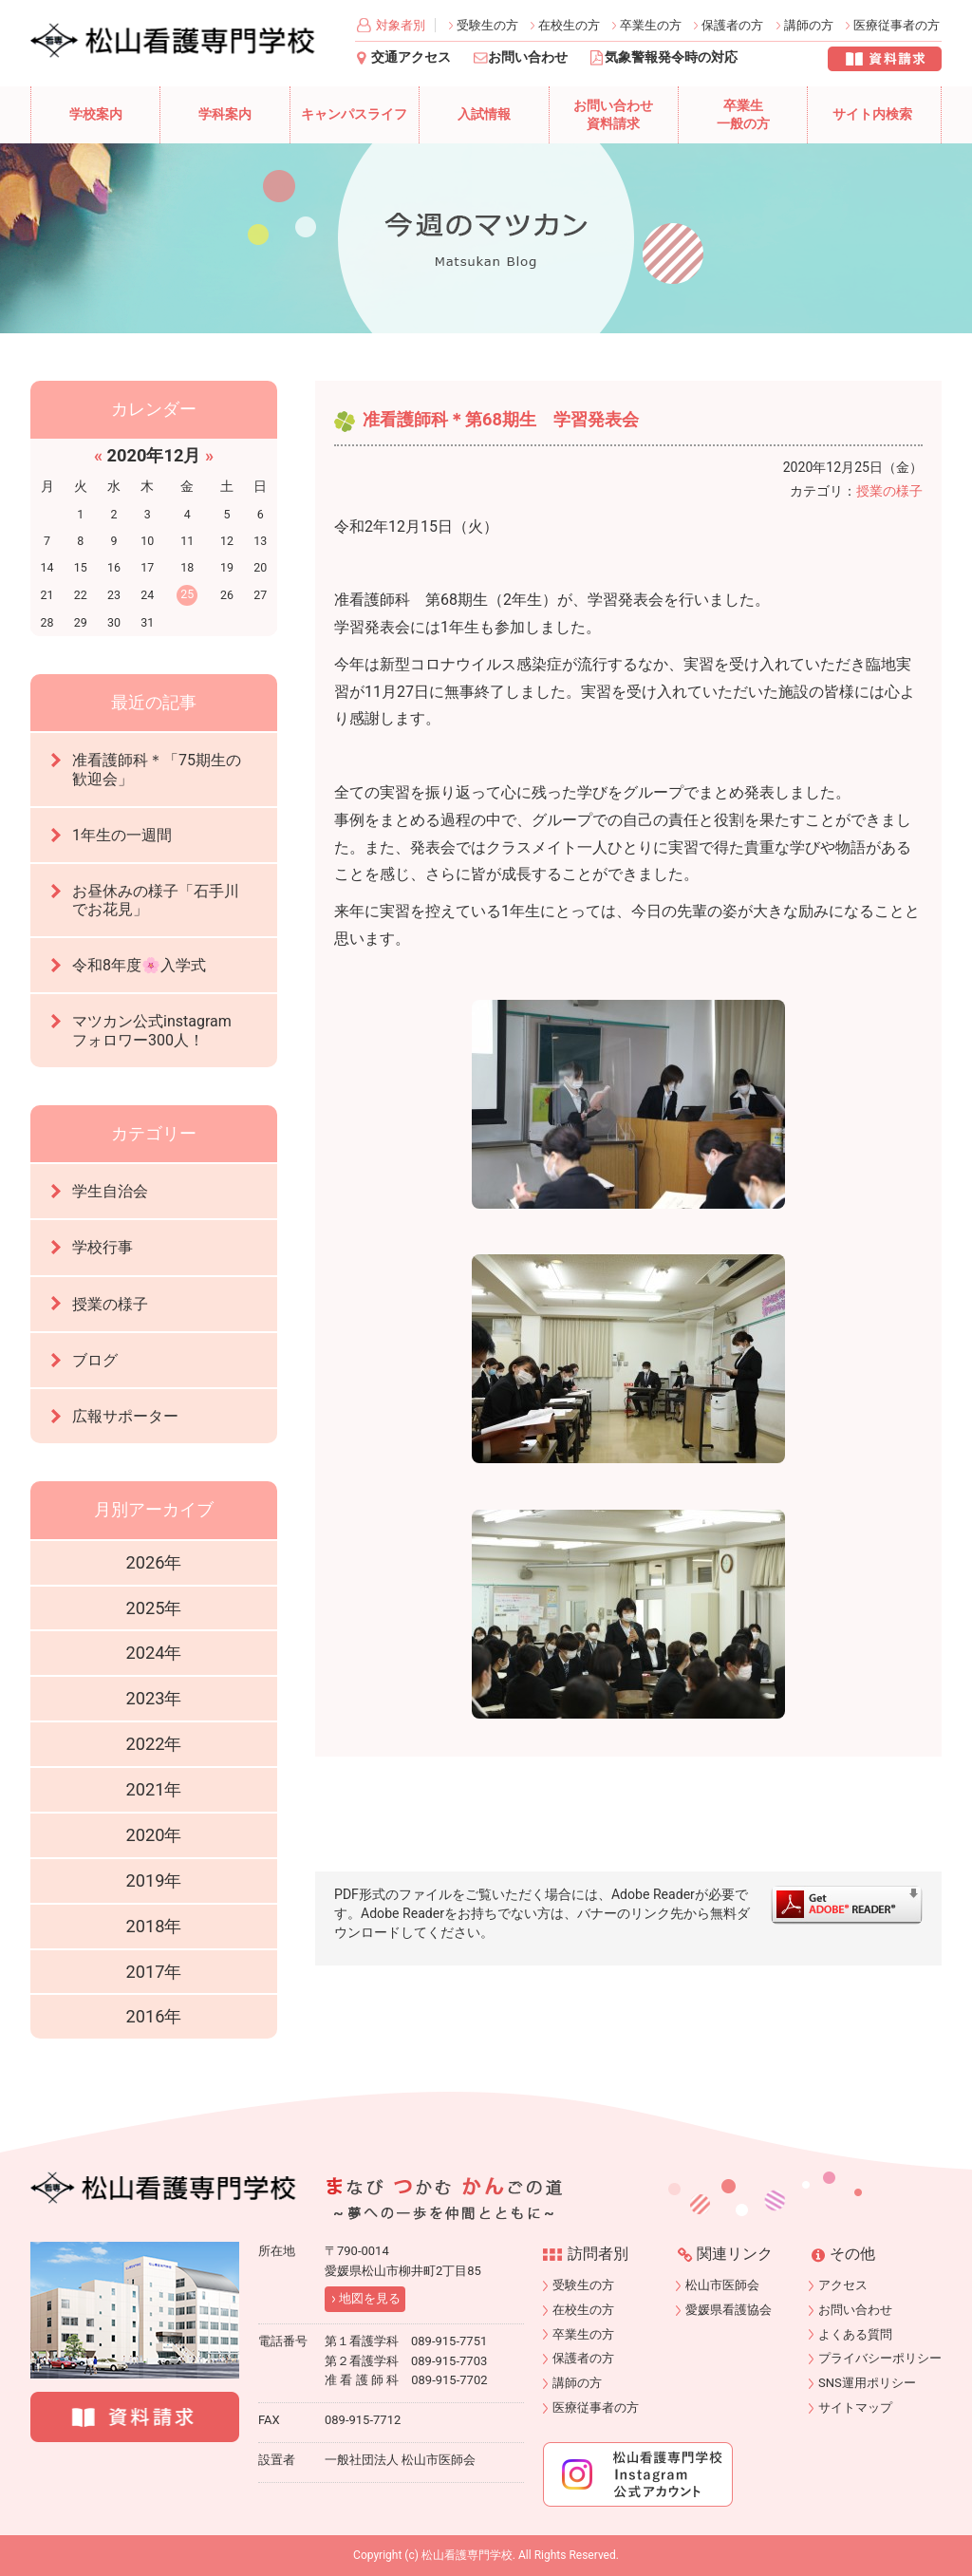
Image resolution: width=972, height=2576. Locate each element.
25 (187, 594)
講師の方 (808, 25)
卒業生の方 (651, 25)
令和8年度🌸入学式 (139, 965)
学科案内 (225, 114)
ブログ (95, 1360)
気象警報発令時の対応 (671, 57)
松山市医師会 (722, 2285)
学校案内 (95, 114)
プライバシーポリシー (880, 2358)
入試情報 (484, 114)
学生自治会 (110, 1191)
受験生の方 (487, 25)
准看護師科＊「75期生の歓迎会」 (156, 769)
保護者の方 (732, 25)
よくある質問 (855, 2334)
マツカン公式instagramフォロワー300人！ (152, 1030)
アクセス (843, 2285)
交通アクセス (411, 57)
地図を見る (370, 2298)
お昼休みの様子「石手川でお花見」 (155, 900)
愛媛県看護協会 (728, 2310)
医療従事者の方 (896, 25)
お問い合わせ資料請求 (613, 115)
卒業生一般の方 (743, 115)
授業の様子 (889, 490)
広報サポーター (125, 1416)
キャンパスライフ (354, 114)
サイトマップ (855, 2407)
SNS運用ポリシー (867, 2383)
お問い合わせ (528, 57)
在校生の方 (569, 25)
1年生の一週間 (122, 835)
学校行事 (102, 1247)
